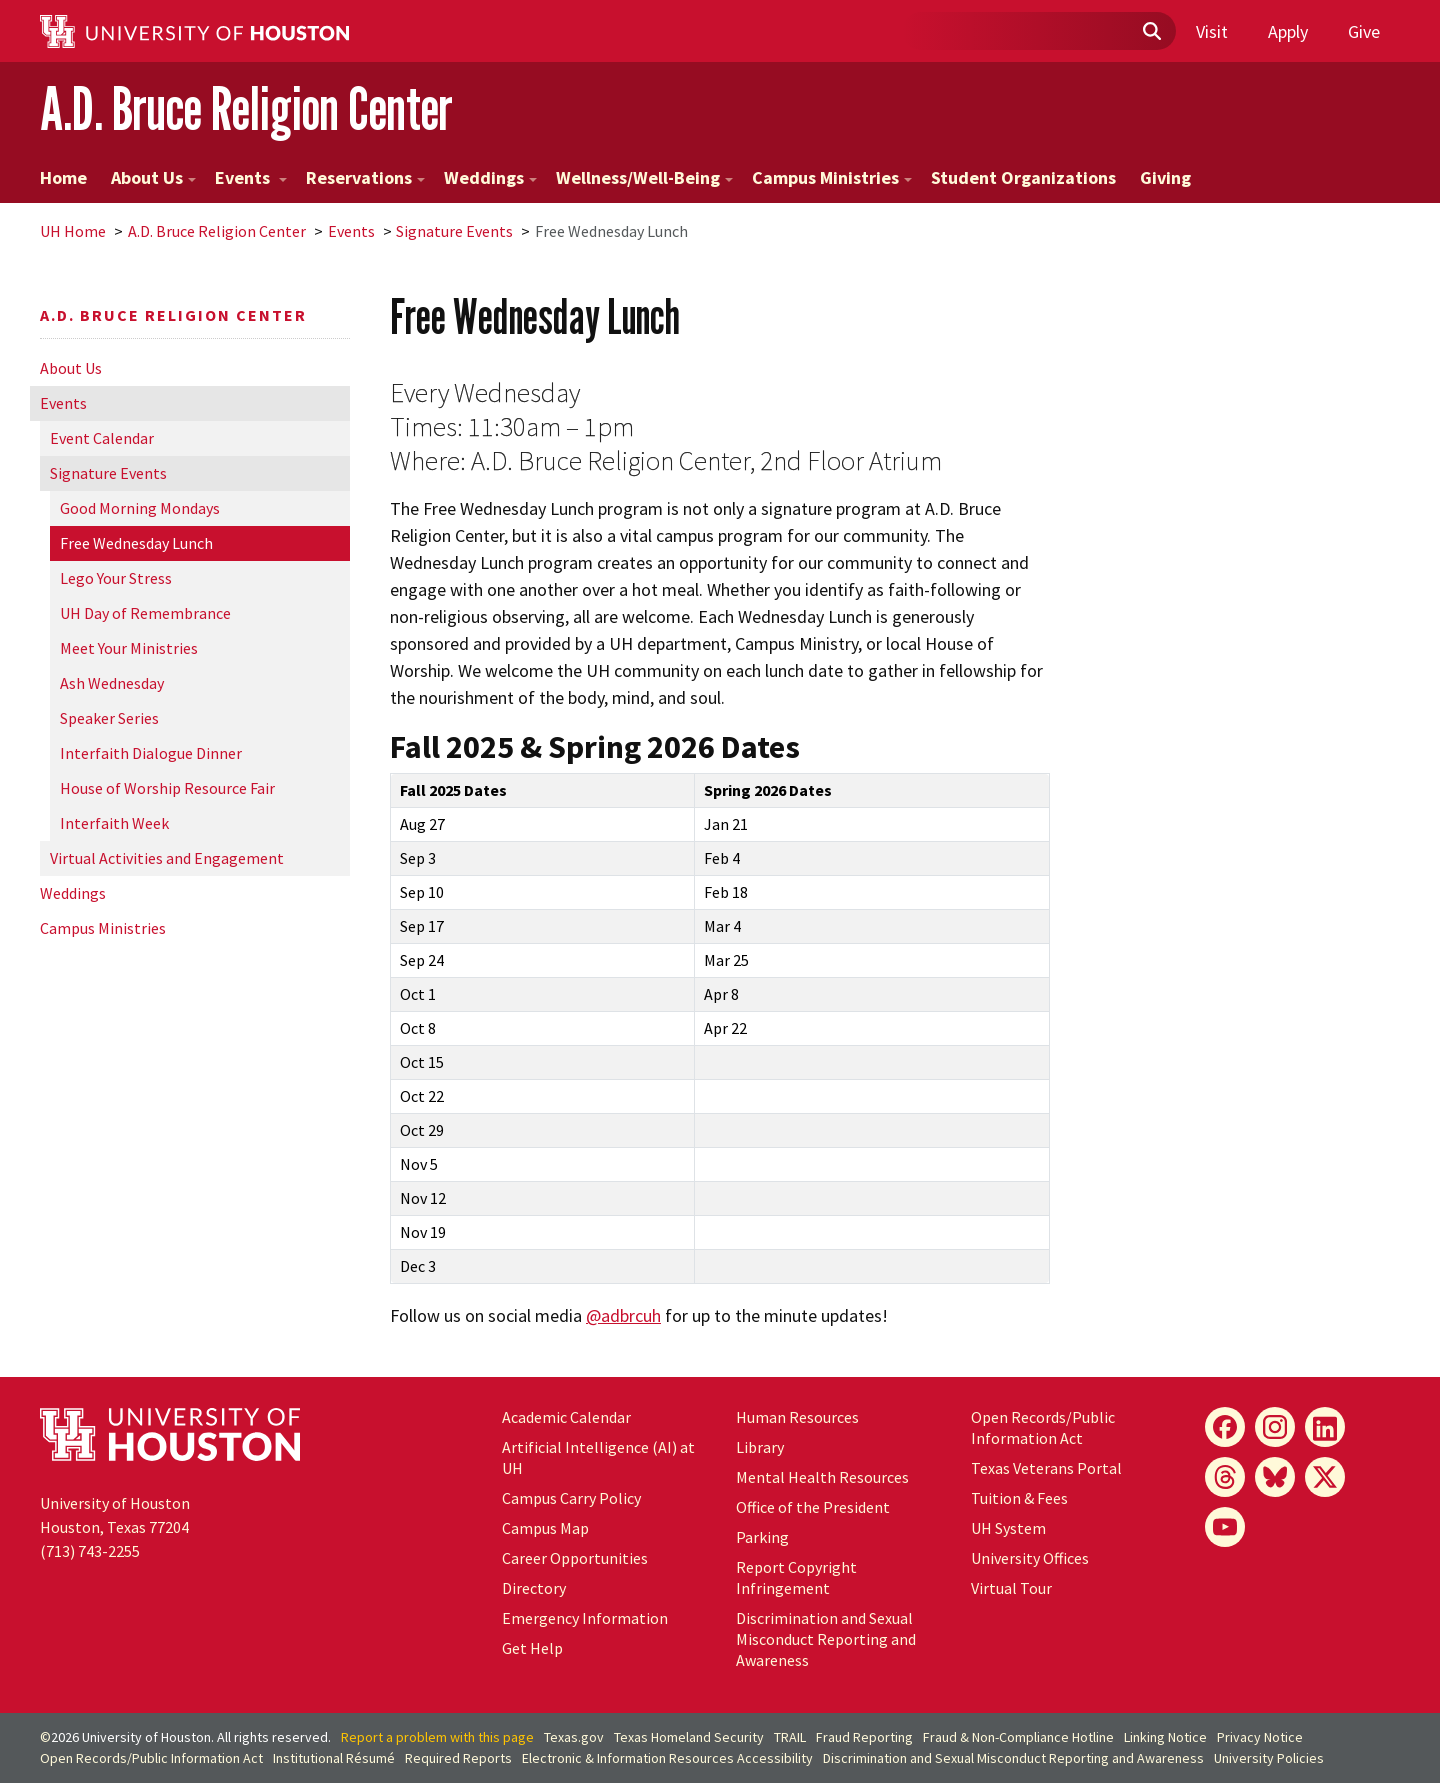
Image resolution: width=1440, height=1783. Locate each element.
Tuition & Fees (1019, 1498)
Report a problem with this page (437, 1737)
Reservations (365, 177)
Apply (1288, 31)
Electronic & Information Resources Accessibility (667, 1758)
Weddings (490, 177)
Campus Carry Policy (571, 1498)
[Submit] (1151, 32)
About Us (153, 177)
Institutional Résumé (334, 1758)
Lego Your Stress (116, 578)
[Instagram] (1275, 1427)
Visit (1212, 31)
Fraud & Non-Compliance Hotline (1018, 1737)
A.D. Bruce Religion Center (246, 108)
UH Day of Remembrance (145, 613)
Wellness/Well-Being (644, 177)
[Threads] (1225, 1477)
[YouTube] (1225, 1527)
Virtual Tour (1011, 1588)
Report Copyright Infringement (796, 1577)
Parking (762, 1537)
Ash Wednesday (112, 683)
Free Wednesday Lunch (136, 543)
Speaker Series (109, 718)
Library (760, 1447)
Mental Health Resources (822, 1477)
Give (1364, 31)
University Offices (1030, 1558)
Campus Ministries (832, 177)
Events (251, 177)
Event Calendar (102, 438)
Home (63, 177)
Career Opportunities (575, 1558)
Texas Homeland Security (689, 1737)
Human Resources (797, 1417)
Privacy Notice (1260, 1737)
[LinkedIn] (1325, 1427)
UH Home (73, 231)
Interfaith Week (114, 823)
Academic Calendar (566, 1417)
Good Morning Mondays (140, 508)
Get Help (532, 1648)
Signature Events (454, 231)
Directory (534, 1588)
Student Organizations (1023, 177)
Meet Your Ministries (129, 648)
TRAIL (790, 1737)
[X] (1325, 1477)
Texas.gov (574, 1737)
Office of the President (813, 1507)
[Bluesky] (1275, 1477)
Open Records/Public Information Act (1043, 1427)
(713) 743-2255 (90, 1551)
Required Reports (458, 1758)
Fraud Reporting (864, 1737)
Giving (1165, 177)
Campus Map (545, 1528)
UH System (1008, 1528)
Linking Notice (1165, 1737)
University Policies (1269, 1758)
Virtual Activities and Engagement (167, 858)
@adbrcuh (623, 1315)
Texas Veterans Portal (1046, 1468)
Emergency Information (585, 1618)
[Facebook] (1225, 1427)
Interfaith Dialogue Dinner (151, 753)
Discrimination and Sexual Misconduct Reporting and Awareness (826, 1639)
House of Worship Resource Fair (167, 788)
